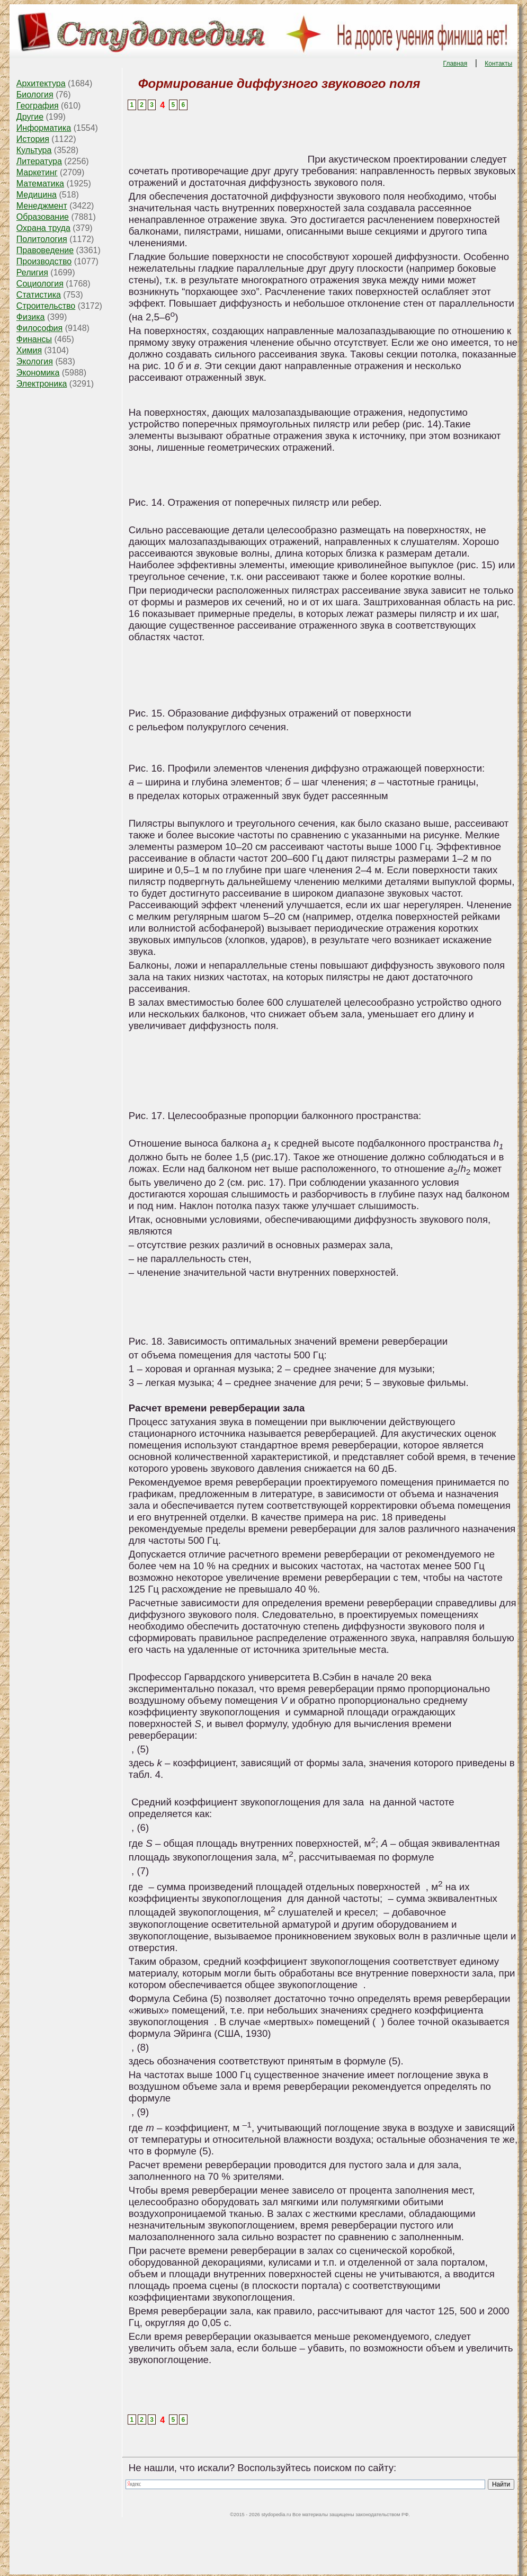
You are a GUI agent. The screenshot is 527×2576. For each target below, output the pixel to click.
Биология (34, 94)
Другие (29, 116)
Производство (44, 261)
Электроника (41, 383)
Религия (32, 272)
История (32, 139)
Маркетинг (37, 172)
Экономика (38, 372)
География (37, 105)
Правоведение (45, 250)
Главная (455, 63)
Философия (39, 328)
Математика (40, 183)
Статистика (38, 294)
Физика (30, 316)
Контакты (498, 63)
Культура (34, 150)
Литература (39, 161)
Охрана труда (43, 227)
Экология (34, 361)
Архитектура (41, 83)
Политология (41, 239)
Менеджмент (41, 205)
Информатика (43, 127)
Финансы (34, 339)
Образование (42, 216)
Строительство (45, 305)
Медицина (36, 194)
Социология (40, 283)
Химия (29, 350)
